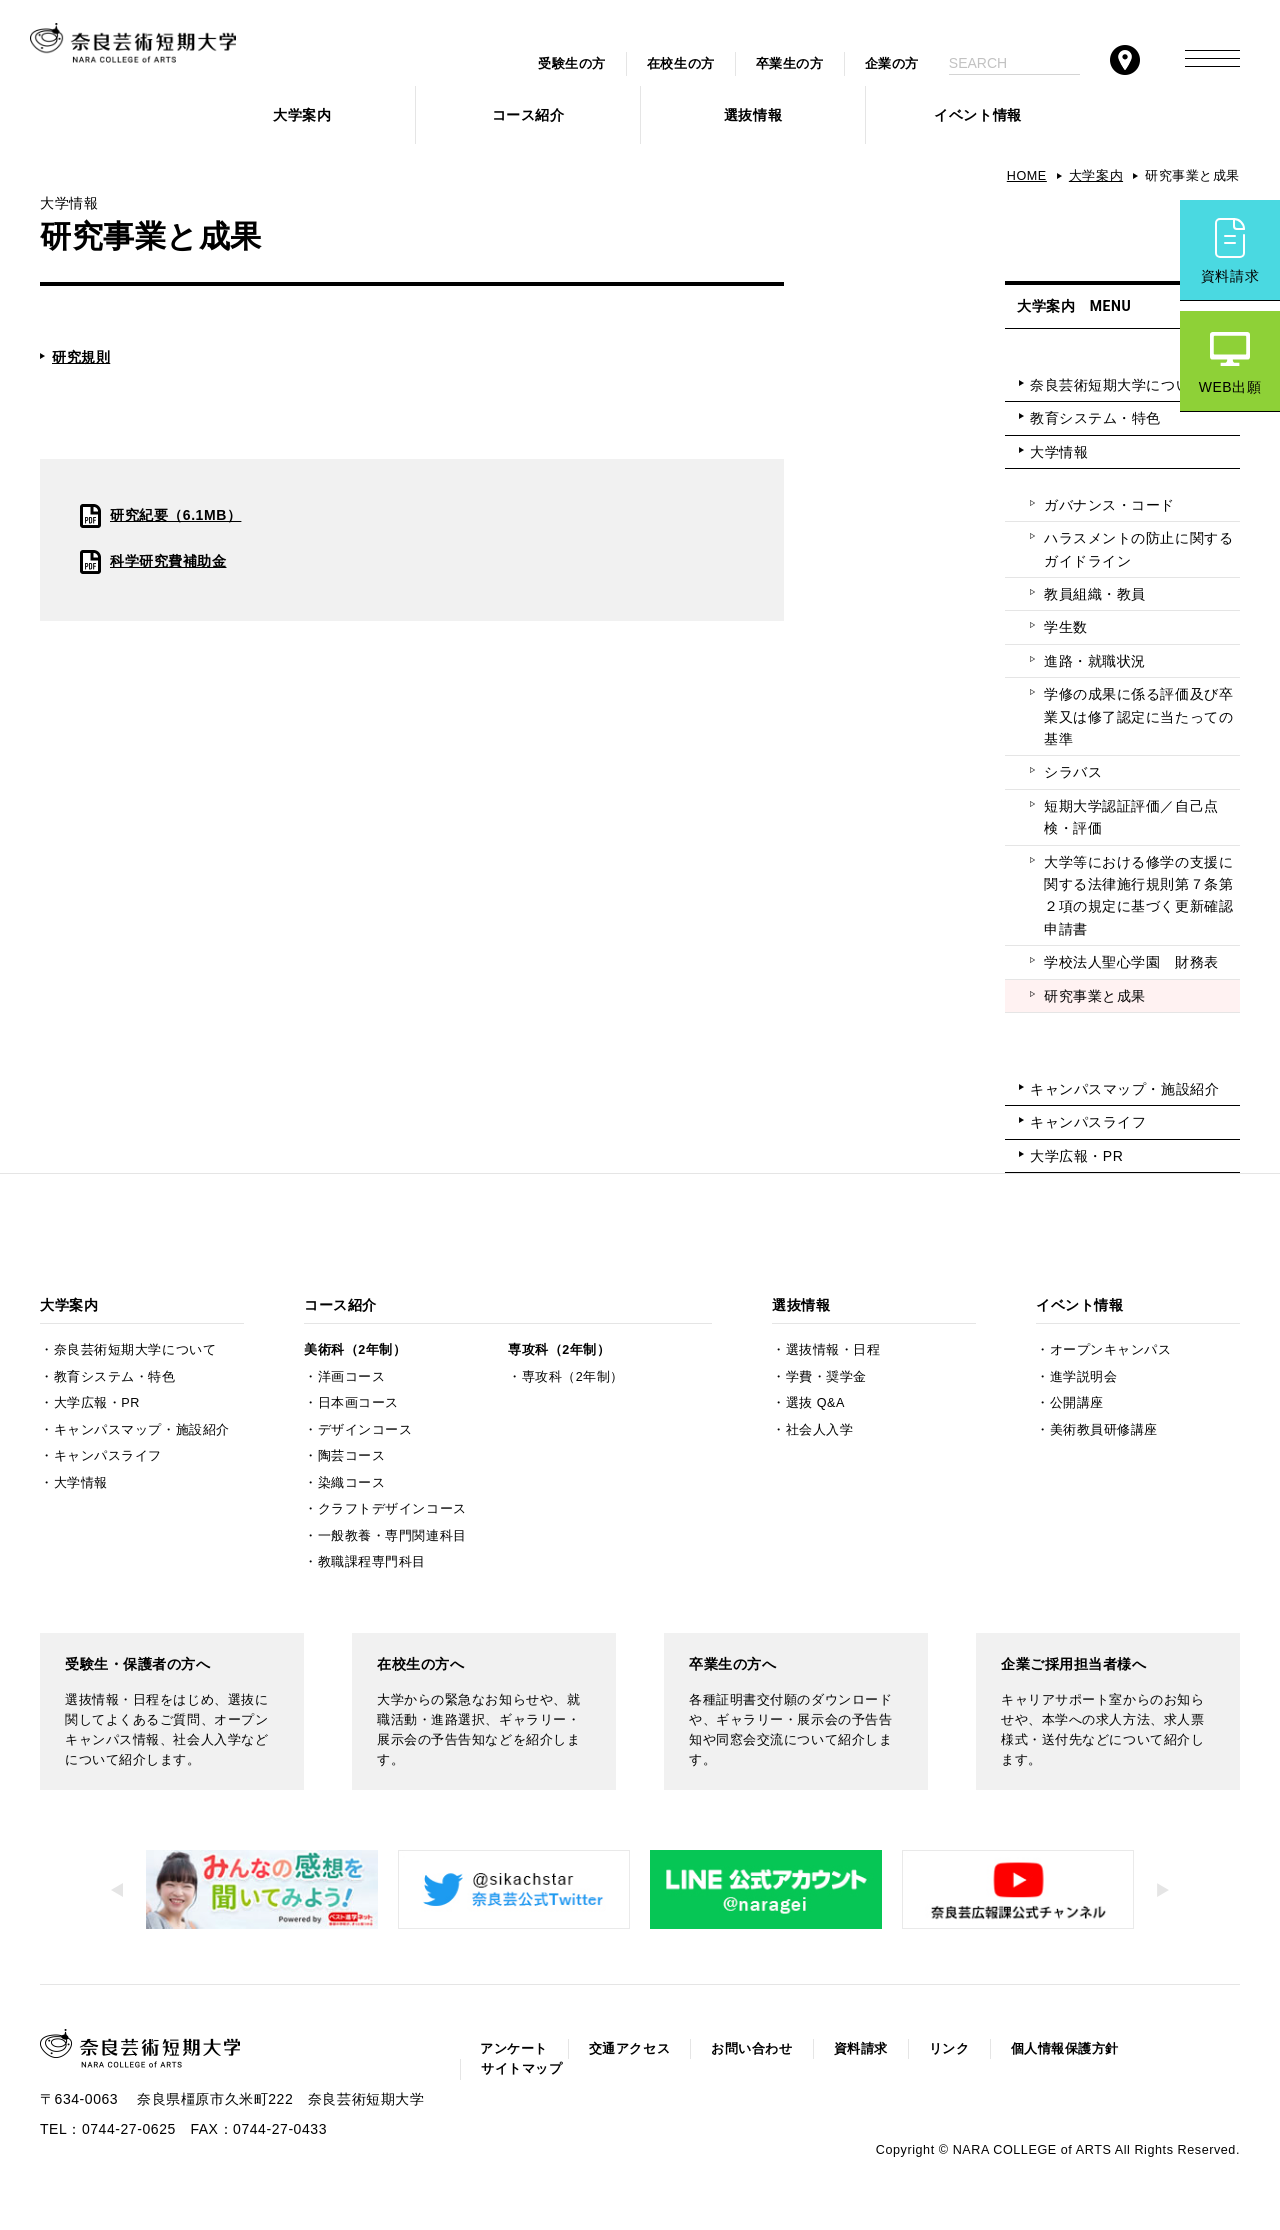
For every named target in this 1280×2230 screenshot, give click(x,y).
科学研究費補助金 (168, 561)
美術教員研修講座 (1104, 1430)
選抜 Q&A (815, 1403)
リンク (949, 2049)
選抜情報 (753, 115)
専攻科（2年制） (559, 1350)
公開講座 (1077, 1403)
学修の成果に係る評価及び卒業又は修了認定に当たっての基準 (1138, 716)
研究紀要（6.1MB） (175, 515)
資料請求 (1230, 276)
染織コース (352, 1483)
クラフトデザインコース (392, 1509)
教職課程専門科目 (372, 1562)
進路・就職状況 (1095, 661)
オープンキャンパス (1111, 1350)
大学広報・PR (1076, 1156)
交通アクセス (629, 2049)
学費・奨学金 (826, 1377)
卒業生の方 (790, 64)
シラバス (1073, 772)
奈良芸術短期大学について (1117, 385)
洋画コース (352, 1377)
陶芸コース (352, 1456)
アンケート (514, 2049)
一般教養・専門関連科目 (392, 1536)
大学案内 (302, 115)
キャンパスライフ (1088, 1122)
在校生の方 (681, 64)
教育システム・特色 (1095, 418)
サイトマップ (521, 2069)
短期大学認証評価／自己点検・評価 (1131, 817)
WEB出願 (1230, 387)
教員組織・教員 (1095, 594)
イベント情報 (977, 115)
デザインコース (365, 1430)
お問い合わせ (751, 2049)
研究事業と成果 (1095, 996)
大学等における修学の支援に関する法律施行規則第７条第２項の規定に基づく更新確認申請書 (1138, 895)
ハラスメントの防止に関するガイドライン (1138, 549)
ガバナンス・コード (1109, 505)
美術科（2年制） (355, 1350)
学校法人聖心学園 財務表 (1131, 962)
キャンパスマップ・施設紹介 (1124, 1089)
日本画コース (358, 1403)
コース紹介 (528, 115)
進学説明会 (1084, 1377)
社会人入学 (820, 1430)
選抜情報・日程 (833, 1350)
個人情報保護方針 (1065, 2049)
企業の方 (892, 64)
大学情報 (1059, 452)
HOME (1027, 176)
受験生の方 (572, 64)
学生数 (1066, 627)
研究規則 (81, 357)
